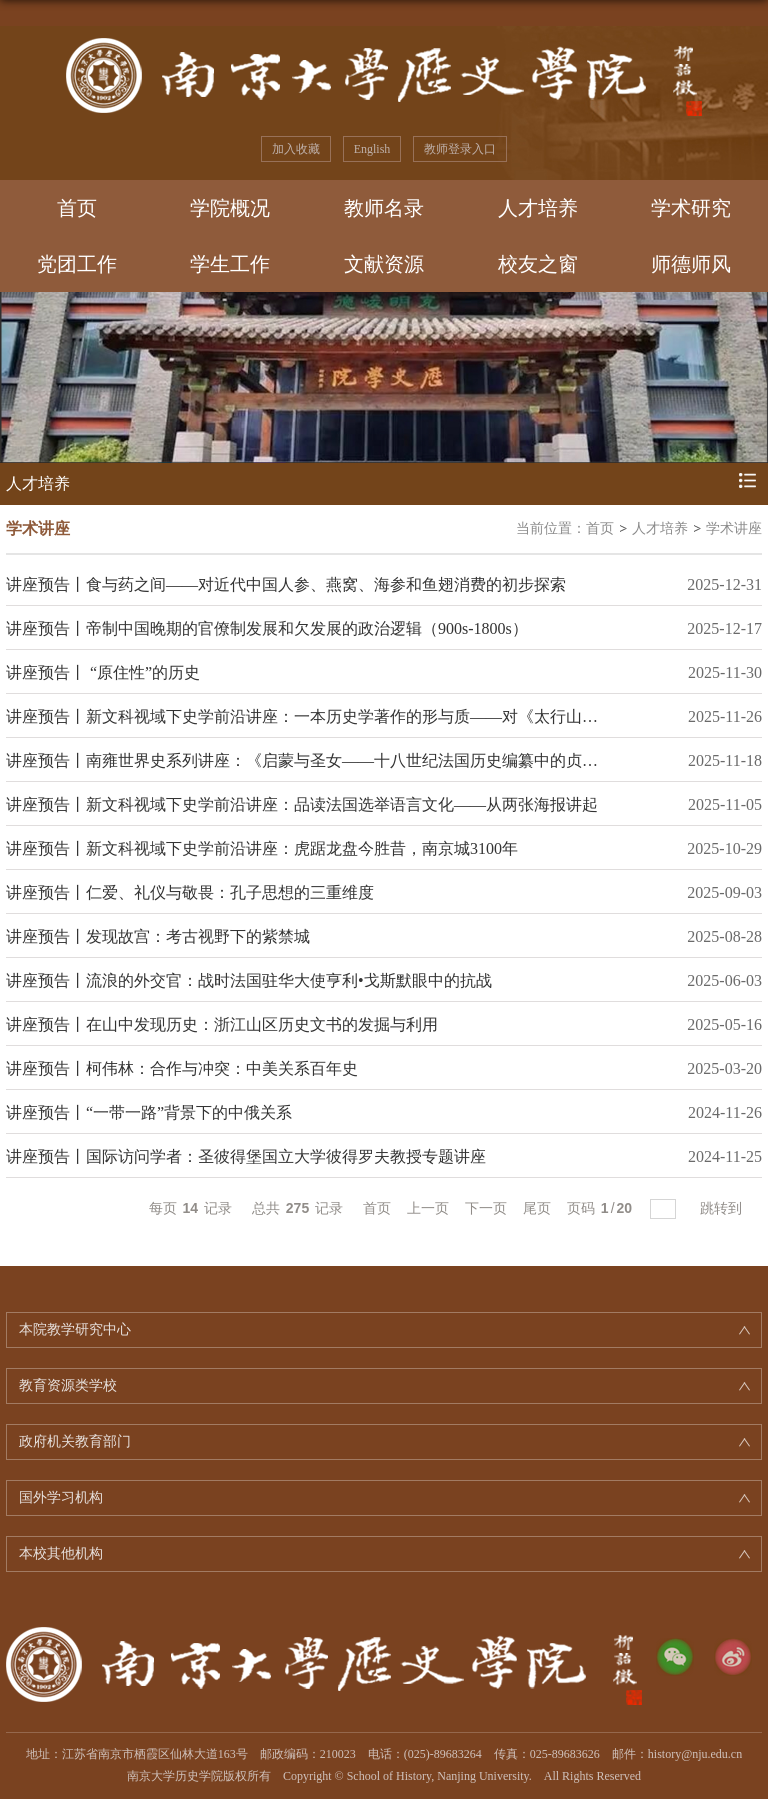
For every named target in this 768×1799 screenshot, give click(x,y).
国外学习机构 (61, 1497)
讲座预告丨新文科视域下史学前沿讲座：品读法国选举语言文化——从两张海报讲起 (302, 804)
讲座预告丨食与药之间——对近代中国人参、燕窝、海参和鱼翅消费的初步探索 (286, 584)
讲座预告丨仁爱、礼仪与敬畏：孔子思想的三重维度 (190, 892)
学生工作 (230, 264)
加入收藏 (296, 149)
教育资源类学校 (68, 1385)
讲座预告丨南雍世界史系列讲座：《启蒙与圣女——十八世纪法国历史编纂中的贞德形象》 (326, 760)
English (372, 149)
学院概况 (230, 208)
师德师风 (691, 264)
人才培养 (538, 208)
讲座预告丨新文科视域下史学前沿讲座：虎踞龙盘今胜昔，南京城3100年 (262, 848)
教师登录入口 (460, 149)
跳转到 (723, 1208)
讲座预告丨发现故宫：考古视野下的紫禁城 (158, 936)
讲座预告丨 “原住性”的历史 (103, 672)
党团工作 (77, 264)
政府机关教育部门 (75, 1441)
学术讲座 (734, 528)
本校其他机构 (61, 1553)
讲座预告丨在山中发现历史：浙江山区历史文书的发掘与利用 (222, 1024)
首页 (77, 208)
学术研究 (691, 208)
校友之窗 (538, 264)
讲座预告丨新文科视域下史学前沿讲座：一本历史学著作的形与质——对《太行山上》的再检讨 (342, 716)
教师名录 (384, 208)
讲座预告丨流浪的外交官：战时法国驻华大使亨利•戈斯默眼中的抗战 (249, 980)
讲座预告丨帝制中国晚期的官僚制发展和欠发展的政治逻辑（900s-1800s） (267, 628)
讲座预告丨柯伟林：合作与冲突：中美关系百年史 (182, 1068)
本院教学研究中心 (75, 1329)
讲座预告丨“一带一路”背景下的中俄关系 (149, 1112)
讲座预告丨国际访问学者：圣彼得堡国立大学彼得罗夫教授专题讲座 (246, 1156)
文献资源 (384, 264)
